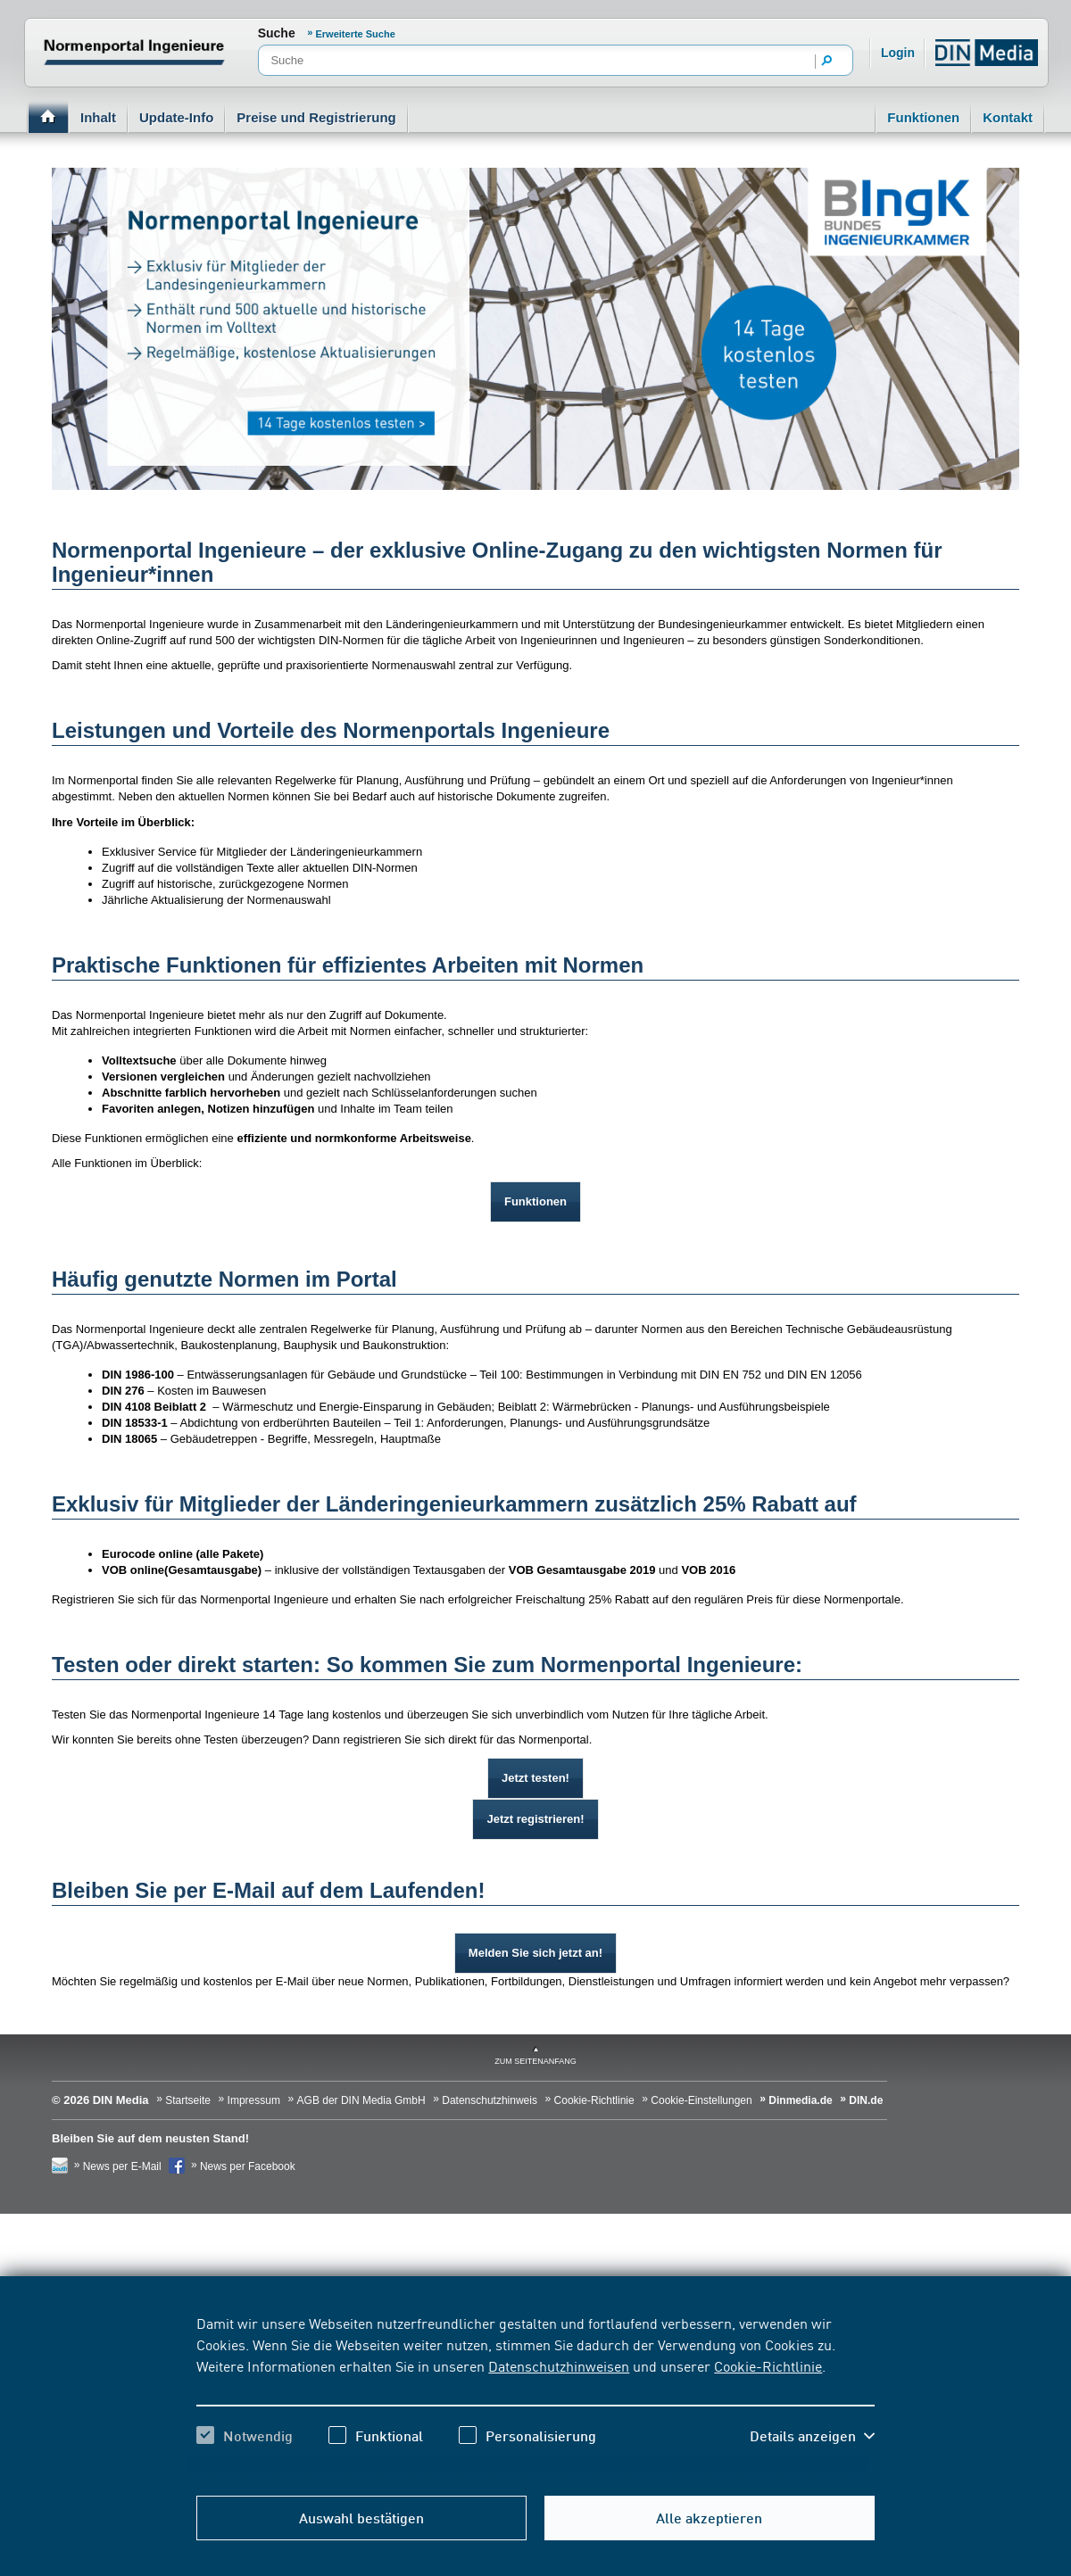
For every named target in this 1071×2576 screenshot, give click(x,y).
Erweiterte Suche (355, 34)
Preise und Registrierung (316, 117)
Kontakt (1008, 117)
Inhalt (98, 117)
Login (898, 53)
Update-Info (176, 117)
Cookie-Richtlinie (768, 2365)
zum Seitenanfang (535, 2061)
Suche (276, 33)
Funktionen (923, 117)
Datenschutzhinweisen (558, 2365)
